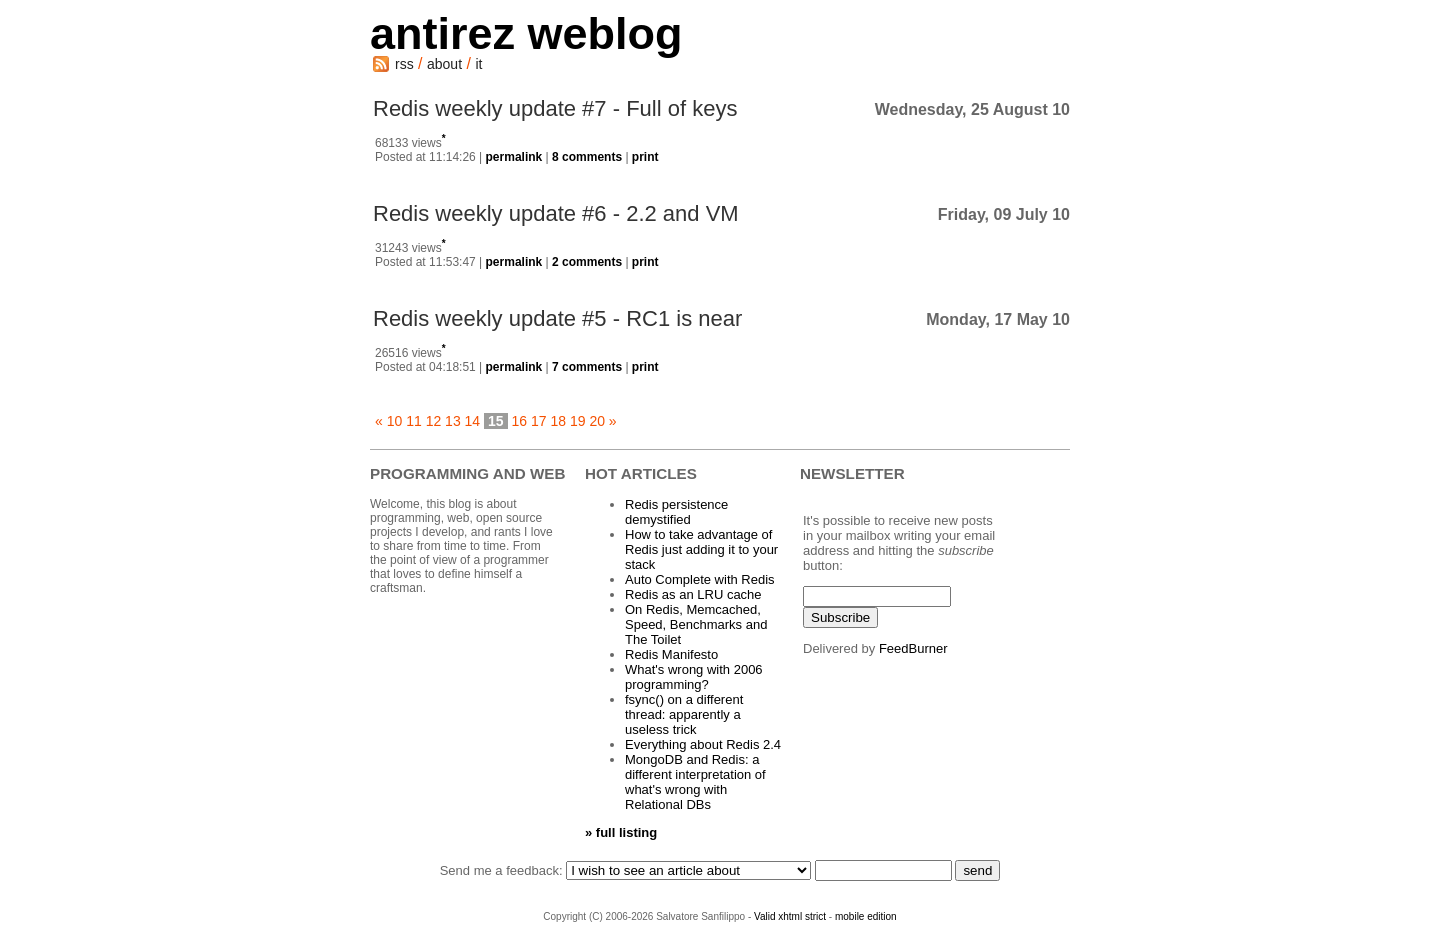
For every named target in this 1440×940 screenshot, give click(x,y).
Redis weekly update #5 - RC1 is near (557, 318)
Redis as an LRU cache (693, 594)
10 (395, 421)
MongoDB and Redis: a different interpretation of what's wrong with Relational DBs (695, 782)
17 (539, 421)
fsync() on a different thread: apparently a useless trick (684, 714)
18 (558, 421)
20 (597, 421)
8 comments (587, 157)
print (645, 157)
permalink (514, 157)
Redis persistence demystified (676, 512)
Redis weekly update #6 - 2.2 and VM (556, 213)
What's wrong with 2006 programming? (694, 677)
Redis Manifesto (671, 654)
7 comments (587, 367)
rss (404, 64)
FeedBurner (913, 648)
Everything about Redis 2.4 (703, 744)
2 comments (587, 262)
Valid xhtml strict (790, 916)
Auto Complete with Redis (700, 579)
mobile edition (866, 916)
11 (414, 421)
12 (434, 421)
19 (578, 421)
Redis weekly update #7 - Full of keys (555, 108)
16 (520, 421)
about (444, 64)
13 (453, 421)
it (478, 64)
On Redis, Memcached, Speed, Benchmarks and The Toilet (696, 624)
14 (473, 421)
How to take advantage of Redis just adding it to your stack (701, 549)
